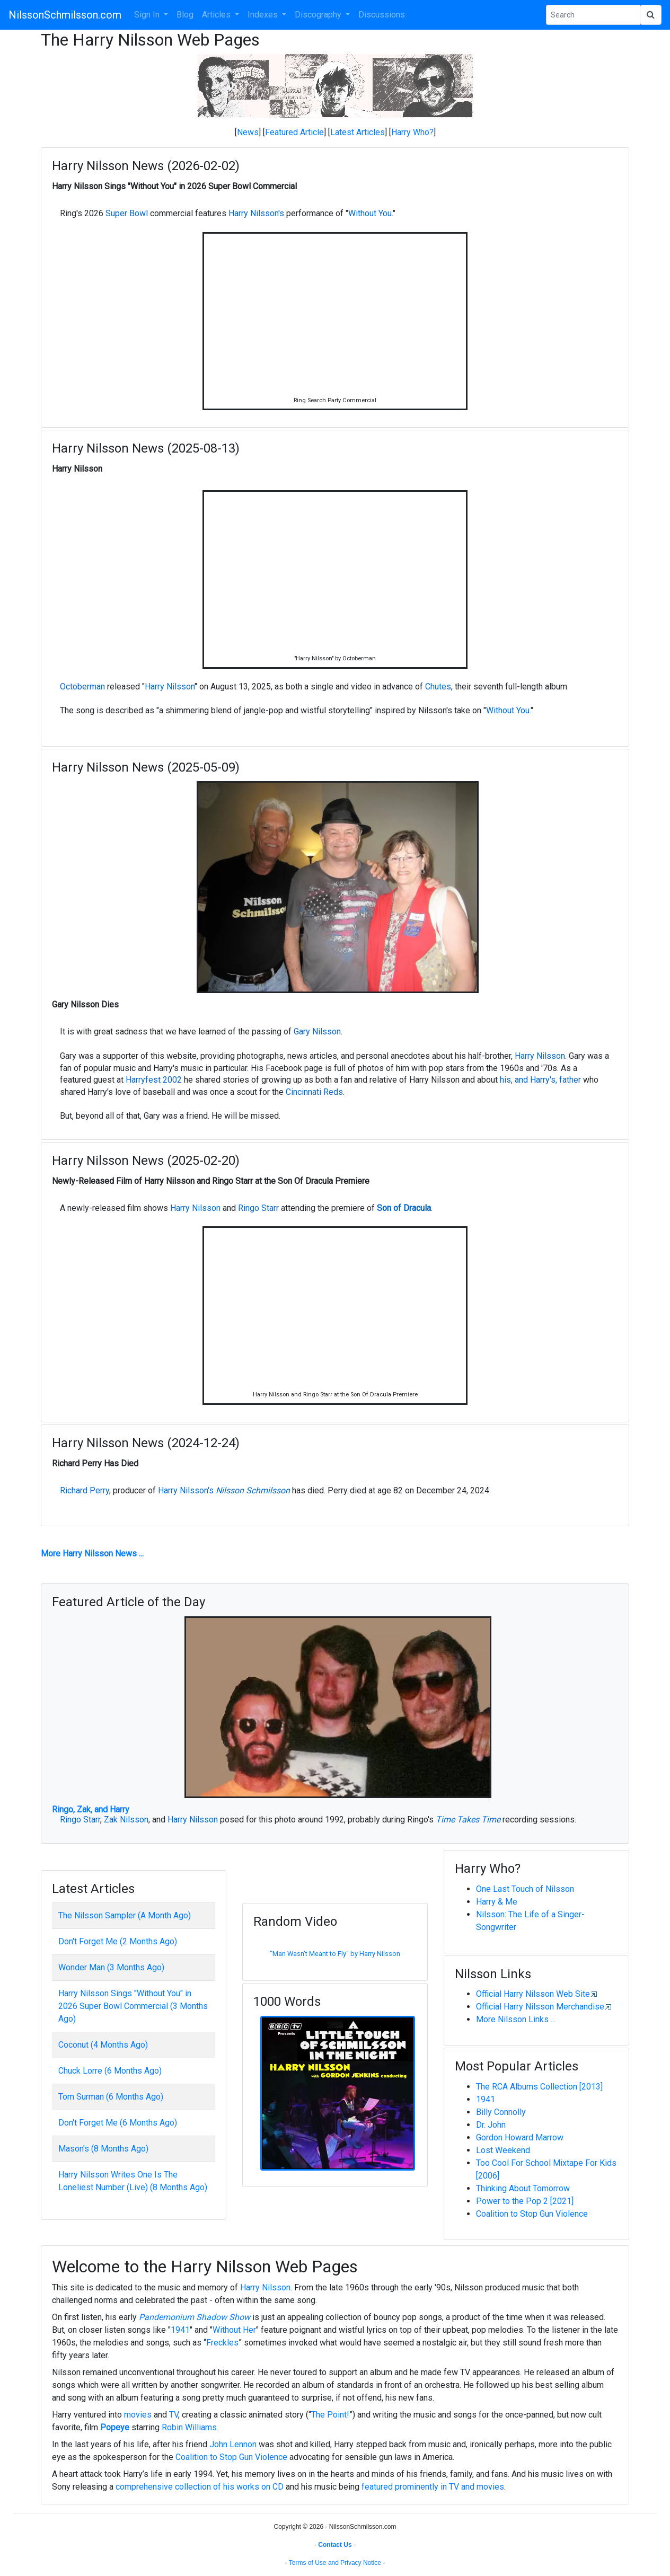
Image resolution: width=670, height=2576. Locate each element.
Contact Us (334, 2544)
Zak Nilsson (126, 1819)
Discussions (381, 15)
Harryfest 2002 (154, 1080)
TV (173, 2415)
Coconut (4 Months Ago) (103, 2045)
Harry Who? (412, 132)
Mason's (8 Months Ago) (103, 2149)
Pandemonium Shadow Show (194, 2317)
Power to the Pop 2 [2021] (525, 2201)
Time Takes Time (468, 1819)
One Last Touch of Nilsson (525, 1889)
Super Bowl (126, 213)
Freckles (222, 2343)
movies (138, 2415)
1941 (485, 2099)
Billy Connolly (501, 2112)
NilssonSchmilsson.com (64, 14)
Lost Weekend (503, 2150)
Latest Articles (357, 132)
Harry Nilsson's (256, 213)
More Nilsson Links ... (516, 2019)
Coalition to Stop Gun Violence (532, 2214)
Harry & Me (496, 1902)
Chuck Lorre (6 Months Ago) (110, 2071)
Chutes (438, 686)
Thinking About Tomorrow (523, 2188)
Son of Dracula (404, 1208)
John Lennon (233, 2444)
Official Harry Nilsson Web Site (533, 1994)
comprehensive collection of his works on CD (200, 2487)
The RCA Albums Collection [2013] (539, 2087)
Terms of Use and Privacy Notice (335, 2562)
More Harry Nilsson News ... (92, 1553)
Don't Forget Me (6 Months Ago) (117, 2123)
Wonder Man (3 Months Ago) (111, 1967)
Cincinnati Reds (314, 1092)
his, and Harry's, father (540, 1080)
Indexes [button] (264, 15)
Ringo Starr (258, 1208)
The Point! (330, 2415)
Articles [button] (217, 15)
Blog (185, 15)
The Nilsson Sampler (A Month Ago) (124, 1915)
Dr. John (491, 2125)
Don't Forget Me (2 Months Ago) (117, 1941)
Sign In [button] (148, 15)
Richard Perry (84, 1490)
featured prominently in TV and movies (433, 2487)
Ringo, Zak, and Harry (90, 1809)
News (248, 132)
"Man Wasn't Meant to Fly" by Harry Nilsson (335, 1954)
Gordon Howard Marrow (519, 2137)
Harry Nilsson (170, 686)
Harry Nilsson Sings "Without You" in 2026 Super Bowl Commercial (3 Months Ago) (133, 2006)
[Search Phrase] (593, 15)
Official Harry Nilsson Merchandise (540, 2007)
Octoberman (82, 686)
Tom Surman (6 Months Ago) (110, 2097)
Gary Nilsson (317, 1031)
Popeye (114, 2427)
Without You (370, 213)
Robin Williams (189, 2427)
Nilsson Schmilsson (253, 1490)
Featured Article (294, 132)
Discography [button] (319, 15)
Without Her (234, 2330)
